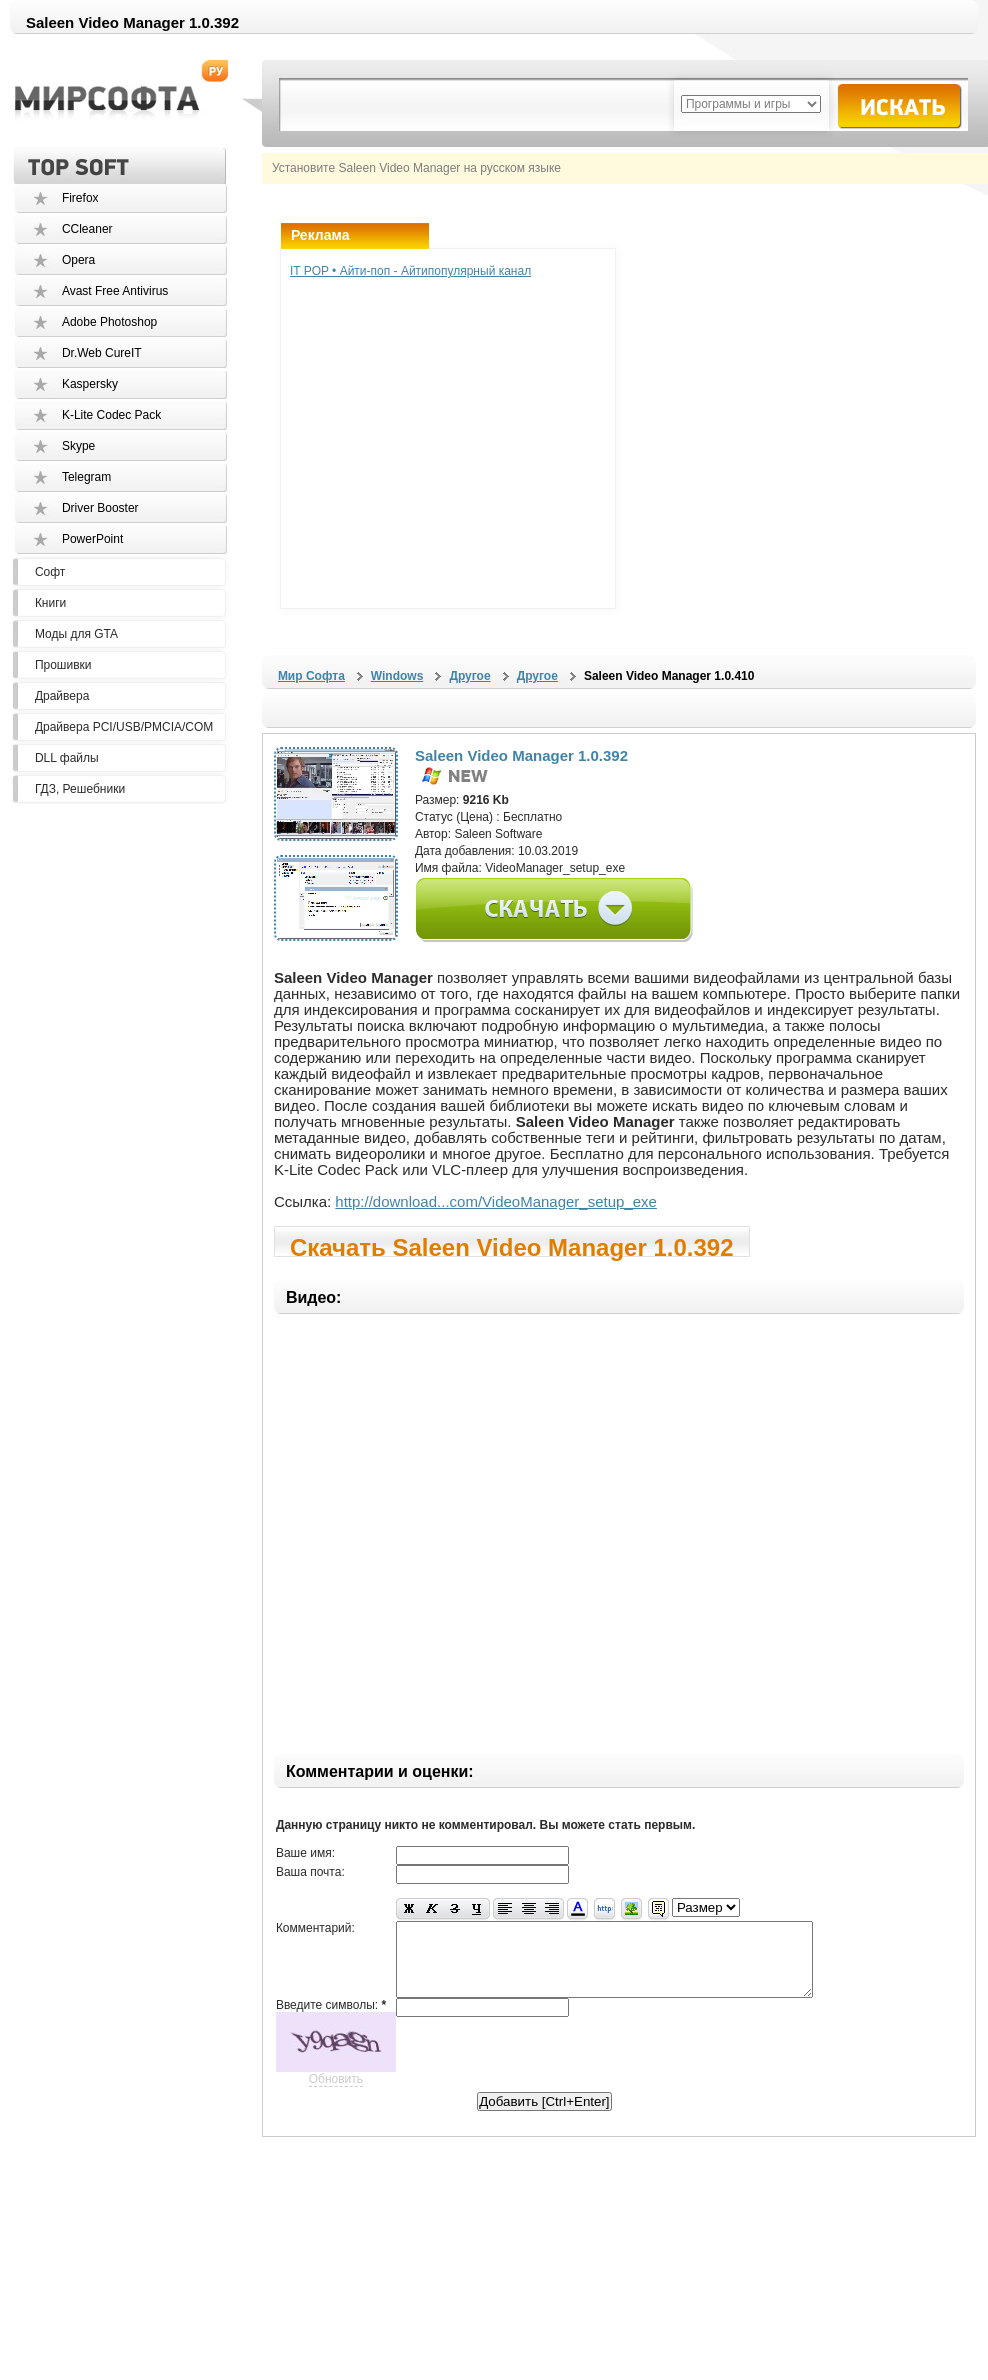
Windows (397, 676)
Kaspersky (90, 384)
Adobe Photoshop (109, 322)
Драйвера (62, 696)
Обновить (336, 2094)
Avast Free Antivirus (115, 291)
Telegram (86, 477)
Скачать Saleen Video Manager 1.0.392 (512, 1245)
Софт (50, 572)
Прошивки (63, 665)
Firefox (80, 198)
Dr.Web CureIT (102, 353)
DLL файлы (67, 758)
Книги (50, 603)
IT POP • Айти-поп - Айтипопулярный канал (410, 271)
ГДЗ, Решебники (80, 789)
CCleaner (87, 229)
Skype (78, 446)
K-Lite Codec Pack (111, 415)
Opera (78, 260)
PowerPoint (92, 539)
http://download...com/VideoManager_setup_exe (496, 1201)
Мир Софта (311, 676)
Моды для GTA (76, 634)
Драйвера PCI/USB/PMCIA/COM (124, 727)
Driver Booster (100, 508)
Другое (469, 676)
